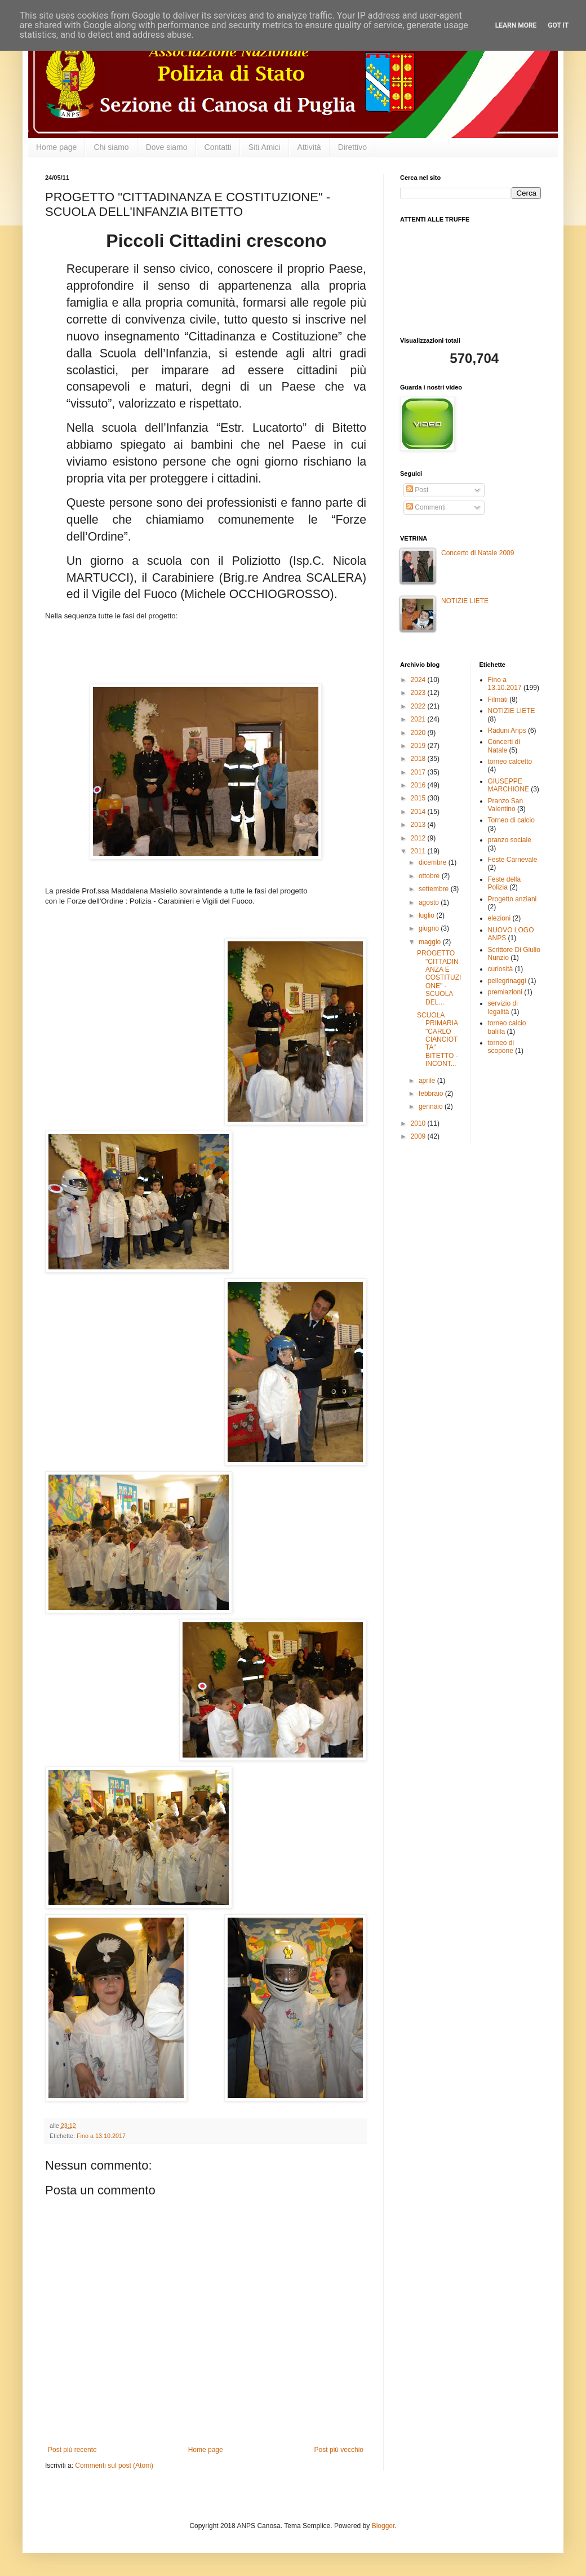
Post (417, 490)
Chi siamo (111, 147)
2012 (419, 838)
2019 (419, 746)
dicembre (434, 862)
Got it (558, 25)
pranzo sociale (509, 840)
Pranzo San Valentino (505, 805)
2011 (419, 851)
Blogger (383, 2526)
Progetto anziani (512, 899)
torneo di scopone (501, 1047)
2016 (419, 785)
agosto (430, 902)
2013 (419, 825)
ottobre (430, 876)
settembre (435, 889)
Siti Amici (264, 147)
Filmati (498, 699)
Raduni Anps (507, 730)
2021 (419, 719)
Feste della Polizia (504, 883)
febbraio (432, 1093)
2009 (419, 1136)
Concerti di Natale (504, 746)
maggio (431, 942)
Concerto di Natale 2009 (477, 553)
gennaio (432, 1106)
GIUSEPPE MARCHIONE (508, 785)
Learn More (516, 25)
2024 (419, 680)
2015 (419, 798)
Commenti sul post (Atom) (114, 2465)
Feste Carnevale (513, 860)
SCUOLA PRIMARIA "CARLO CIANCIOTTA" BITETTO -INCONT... (437, 1039)
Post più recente (72, 2450)
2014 (419, 812)
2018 (419, 759)
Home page (56, 147)
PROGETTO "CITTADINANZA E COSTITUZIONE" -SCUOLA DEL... (439, 977)
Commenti (426, 507)
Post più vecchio (338, 2450)
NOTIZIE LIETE (465, 601)
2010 (419, 1123)
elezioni (499, 918)
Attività (309, 147)
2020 (419, 733)
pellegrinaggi (507, 981)
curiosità (500, 969)
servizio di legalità (503, 1007)
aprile (428, 1081)
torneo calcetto (510, 761)
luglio (427, 915)
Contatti (218, 147)
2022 (419, 706)
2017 (419, 772)
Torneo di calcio (511, 820)
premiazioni (505, 992)
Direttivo (352, 147)
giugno (430, 928)
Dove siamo (167, 147)
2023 (419, 693)
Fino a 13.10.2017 (101, 2135)
